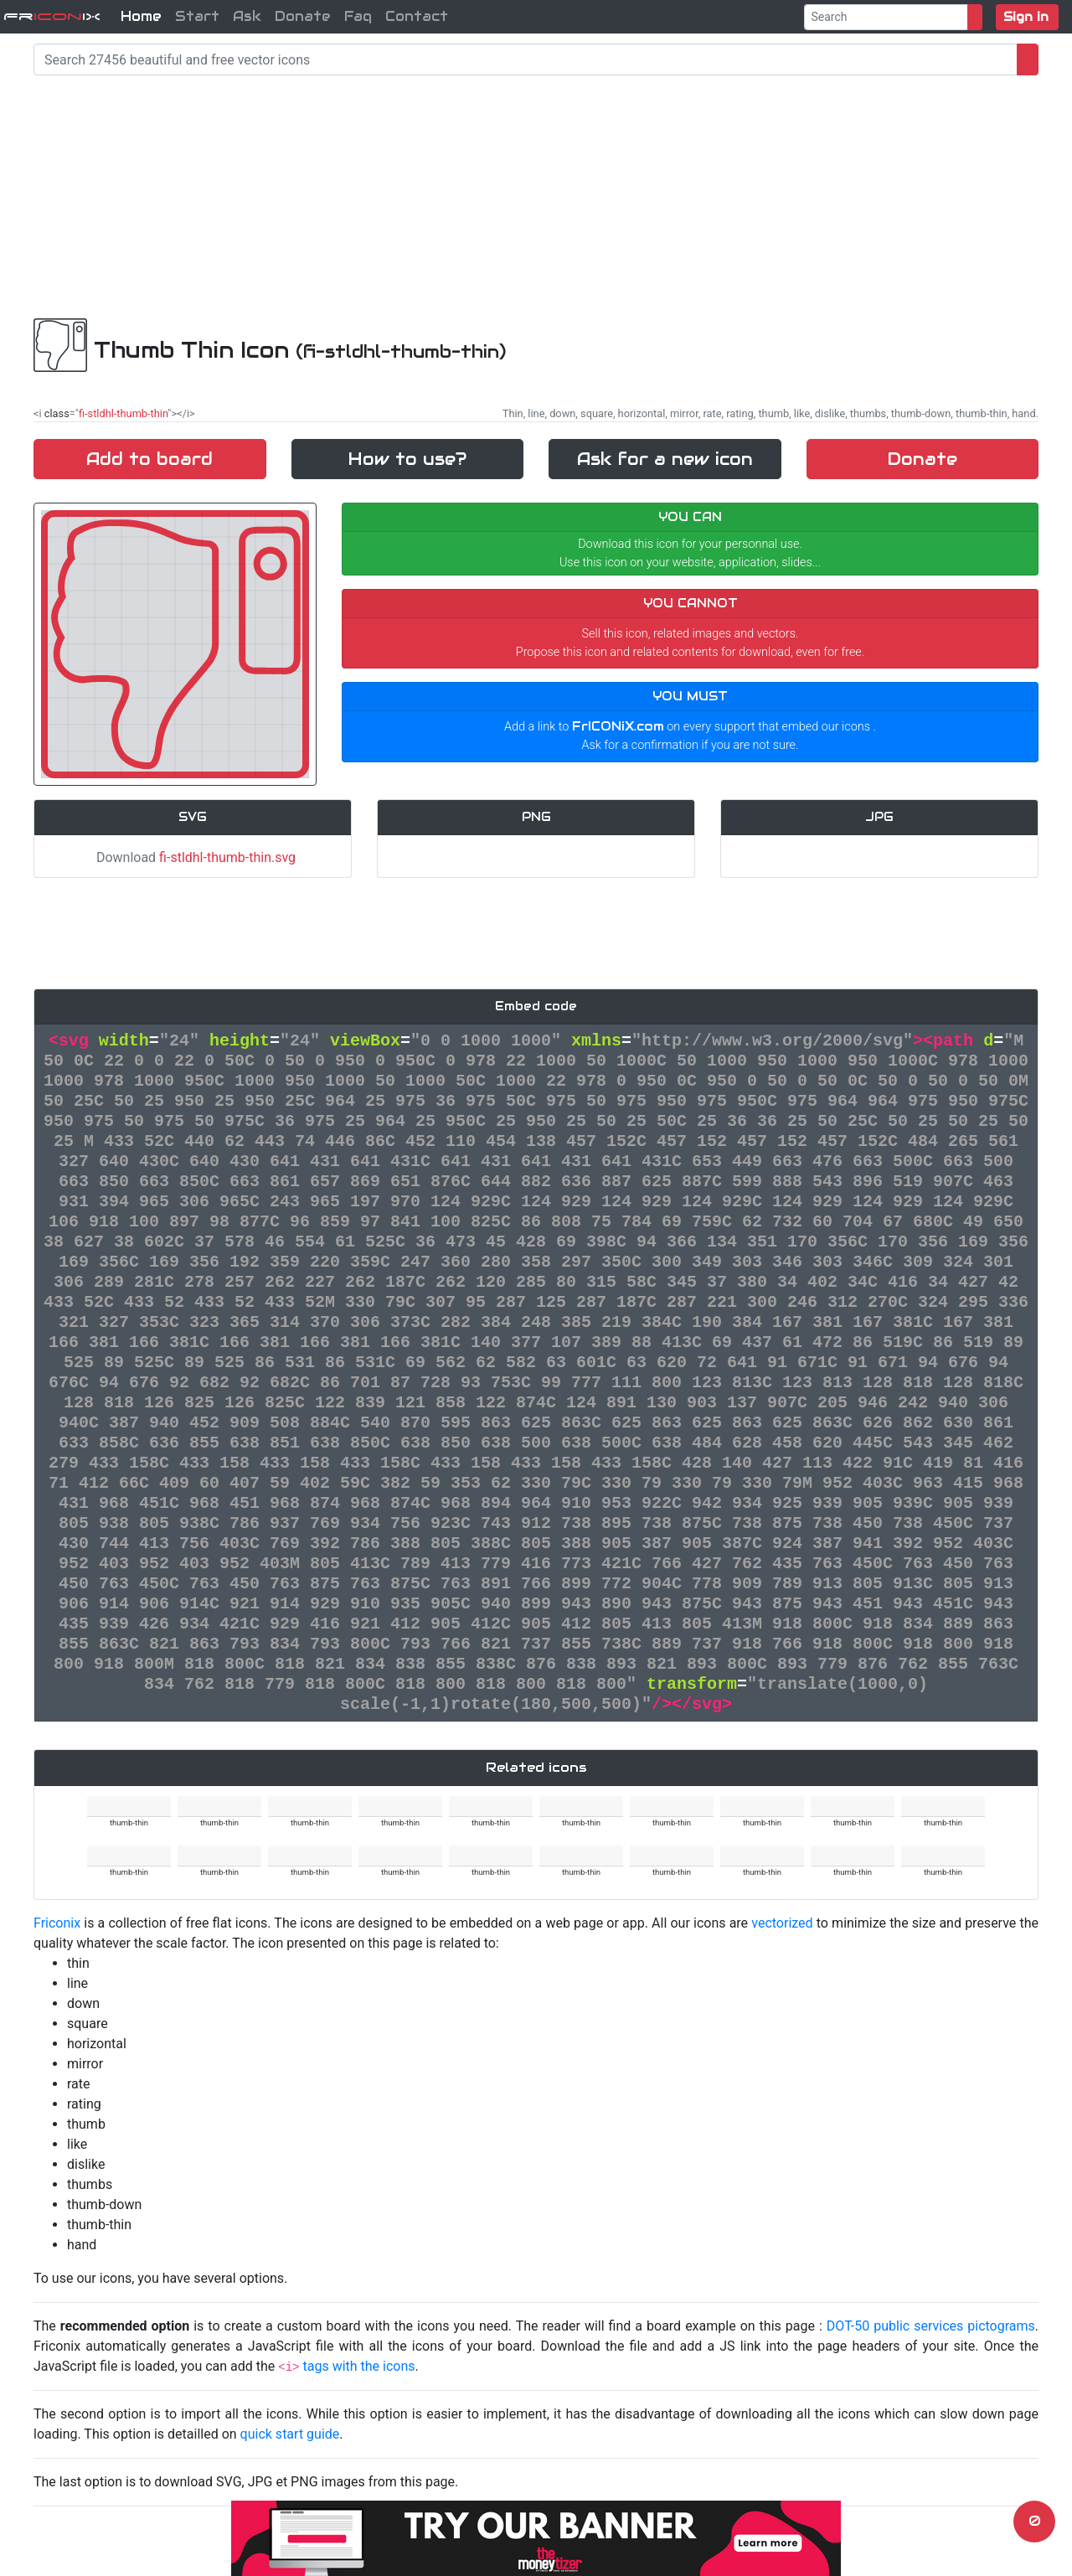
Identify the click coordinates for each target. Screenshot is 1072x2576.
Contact (416, 16)
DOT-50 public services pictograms (931, 2326)
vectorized (781, 1923)
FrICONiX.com (618, 726)
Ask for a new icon (665, 459)
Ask (247, 16)
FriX (51, 16)
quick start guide (290, 2434)
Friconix (57, 1923)
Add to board (149, 459)
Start (197, 16)
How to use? (407, 459)
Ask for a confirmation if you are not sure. (690, 745)
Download (193, 857)
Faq (358, 16)
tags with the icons (358, 2366)
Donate (303, 16)
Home (141, 16)
